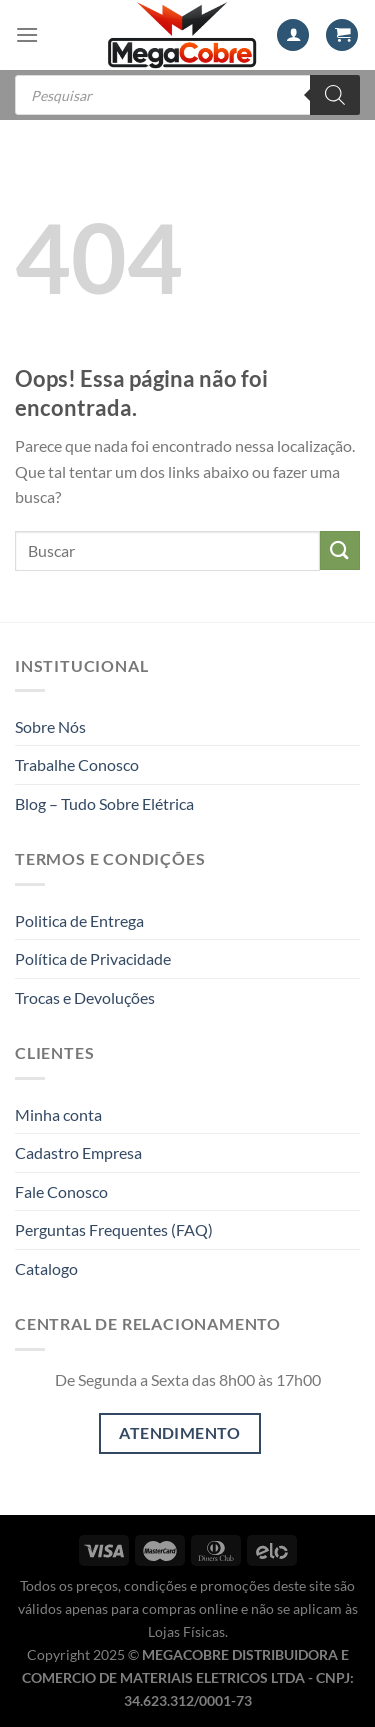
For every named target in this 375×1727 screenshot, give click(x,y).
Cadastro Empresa (78, 1152)
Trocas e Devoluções (85, 997)
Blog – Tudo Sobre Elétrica (104, 803)
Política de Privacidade (93, 958)
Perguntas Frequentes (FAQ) (114, 1229)
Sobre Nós (50, 726)
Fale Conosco (61, 1191)
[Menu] (27, 34)
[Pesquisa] (335, 95)
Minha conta (58, 1114)
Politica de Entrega (79, 920)
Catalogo (46, 1268)
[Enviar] (340, 550)
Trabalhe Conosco (77, 764)
